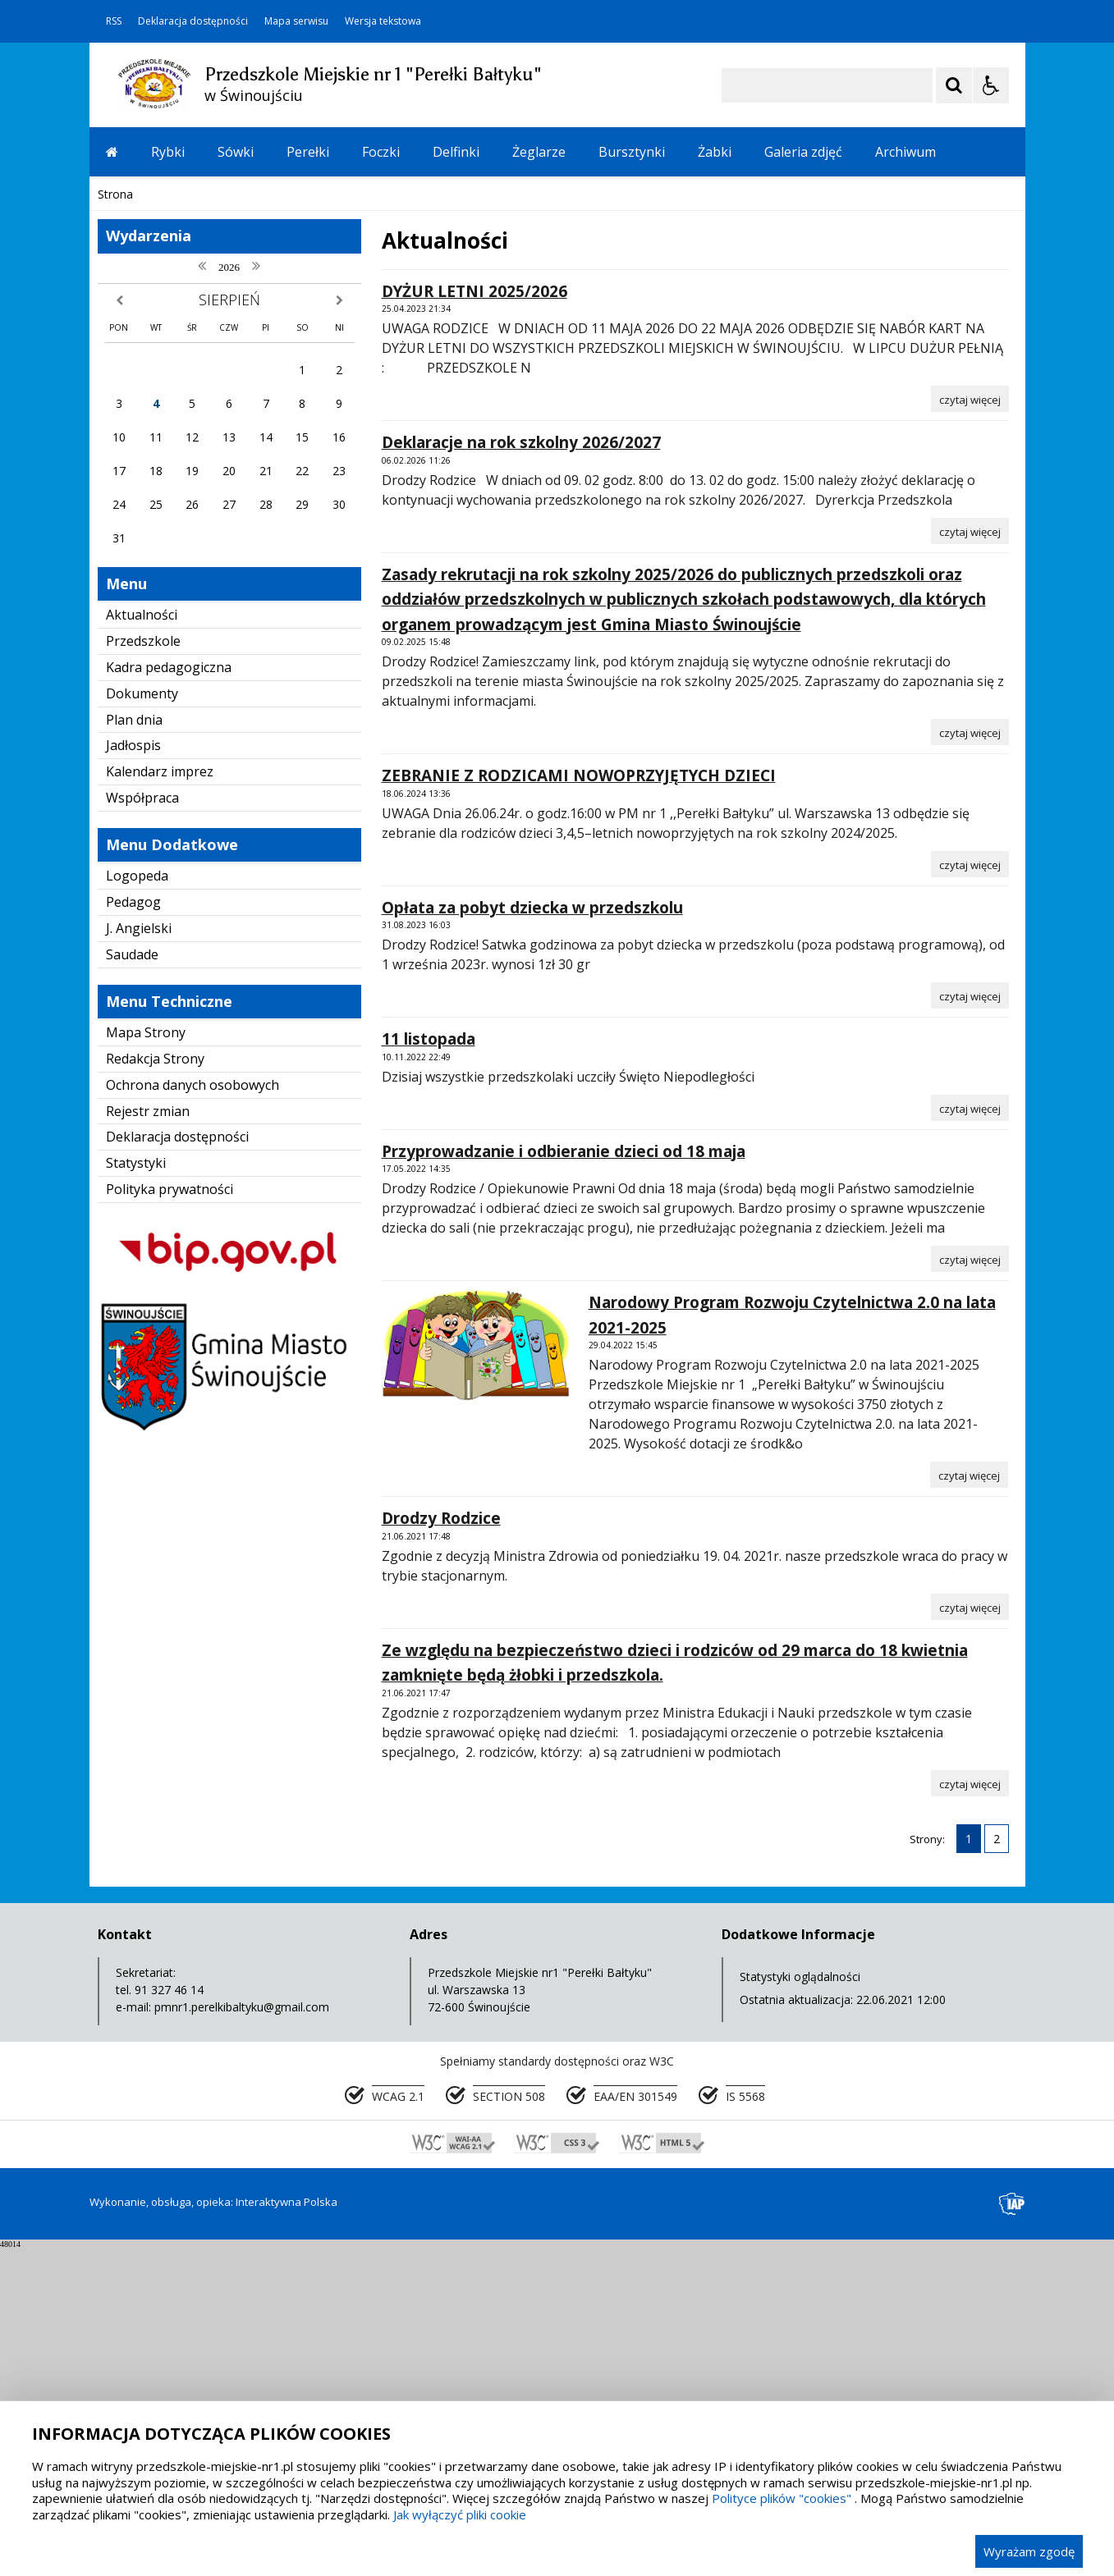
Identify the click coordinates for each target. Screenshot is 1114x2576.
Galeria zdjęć (803, 152)
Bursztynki (631, 152)
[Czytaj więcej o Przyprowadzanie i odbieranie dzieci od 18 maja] (970, 1587)
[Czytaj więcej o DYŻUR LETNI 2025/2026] (970, 727)
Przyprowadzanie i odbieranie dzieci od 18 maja (563, 1479)
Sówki (236, 152)
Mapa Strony (146, 1361)
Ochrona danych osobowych (192, 1413)
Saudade (132, 1283)
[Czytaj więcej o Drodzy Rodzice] (970, 1935)
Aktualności (141, 943)
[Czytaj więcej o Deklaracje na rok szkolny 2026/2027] (970, 859)
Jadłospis (133, 1073)
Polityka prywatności (169, 1517)
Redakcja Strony (155, 1387)
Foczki (381, 152)
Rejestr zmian (148, 1439)
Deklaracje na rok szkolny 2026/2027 (521, 770)
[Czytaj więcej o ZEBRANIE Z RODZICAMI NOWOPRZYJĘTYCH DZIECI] (970, 1192)
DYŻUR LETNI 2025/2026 (474, 619)
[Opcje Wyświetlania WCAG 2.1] (991, 85)
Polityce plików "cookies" (781, 2498)
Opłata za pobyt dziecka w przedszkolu (532, 1236)
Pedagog (133, 1230)
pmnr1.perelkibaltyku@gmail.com (241, 2335)
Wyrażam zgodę (1029, 2551)
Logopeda (137, 1204)
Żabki (714, 152)
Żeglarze (539, 152)
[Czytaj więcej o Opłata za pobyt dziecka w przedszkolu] (970, 1324)
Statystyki (136, 1491)
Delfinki (456, 152)
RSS (113, 21)
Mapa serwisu (296, 21)
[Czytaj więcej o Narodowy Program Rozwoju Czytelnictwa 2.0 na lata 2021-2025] (969, 1803)
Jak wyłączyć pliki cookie (459, 2514)
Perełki (308, 152)
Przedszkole (143, 969)
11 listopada (428, 1367)
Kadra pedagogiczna (169, 995)
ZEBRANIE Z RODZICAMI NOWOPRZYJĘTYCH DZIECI (579, 1103)
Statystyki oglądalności (800, 2305)
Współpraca (142, 1126)
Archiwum (905, 152)
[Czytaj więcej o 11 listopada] (970, 1436)
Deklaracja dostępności (193, 21)
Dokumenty (142, 1022)
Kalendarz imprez (159, 1100)
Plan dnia (134, 1048)
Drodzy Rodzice (441, 1846)
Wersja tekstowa (383, 21)
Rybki (168, 152)
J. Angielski (139, 1256)
